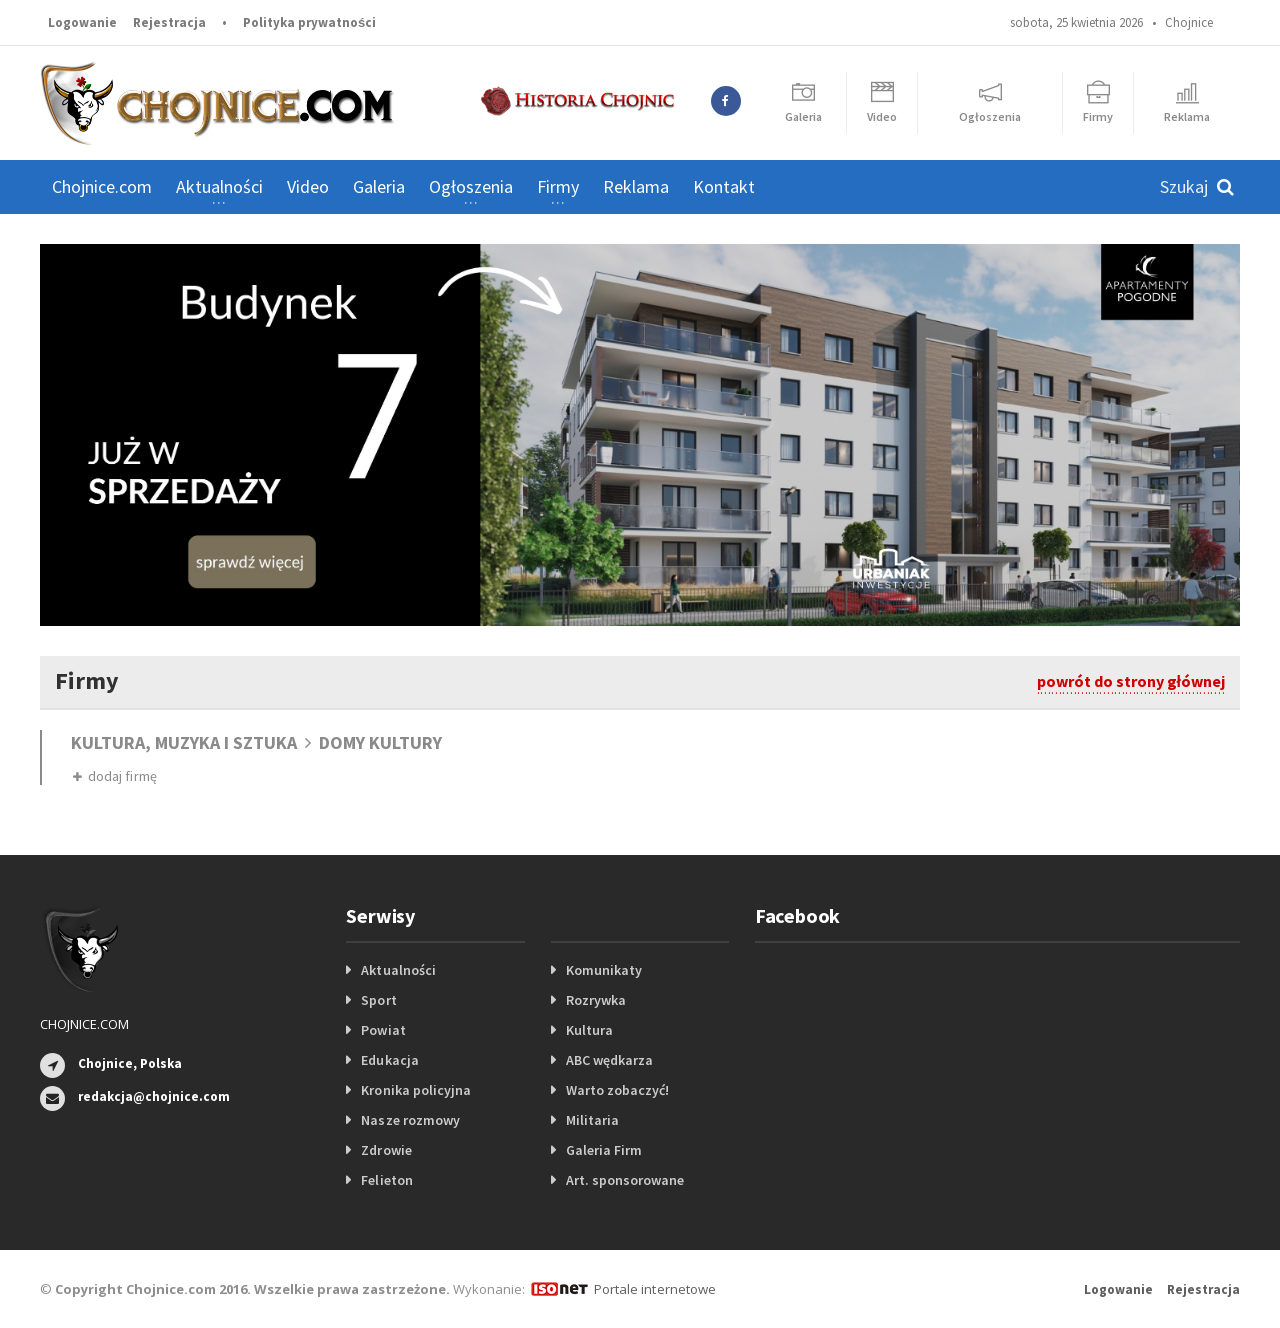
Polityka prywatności (309, 22)
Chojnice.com (102, 186)
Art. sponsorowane (625, 1180)
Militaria (592, 1120)
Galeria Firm (604, 1150)
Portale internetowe (654, 1289)
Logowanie (82, 22)
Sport (378, 1000)
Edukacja (389, 1060)
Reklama (636, 186)
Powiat (383, 1030)
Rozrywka (596, 1000)
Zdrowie (386, 1150)
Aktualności (398, 970)
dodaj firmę (114, 776)
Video (308, 186)
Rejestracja (169, 22)
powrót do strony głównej (1131, 681)
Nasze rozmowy (410, 1120)
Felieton (386, 1180)
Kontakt (724, 186)
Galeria (379, 186)
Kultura (589, 1030)
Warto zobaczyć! (617, 1090)
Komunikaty (604, 970)
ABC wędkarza (609, 1060)
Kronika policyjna (415, 1090)
